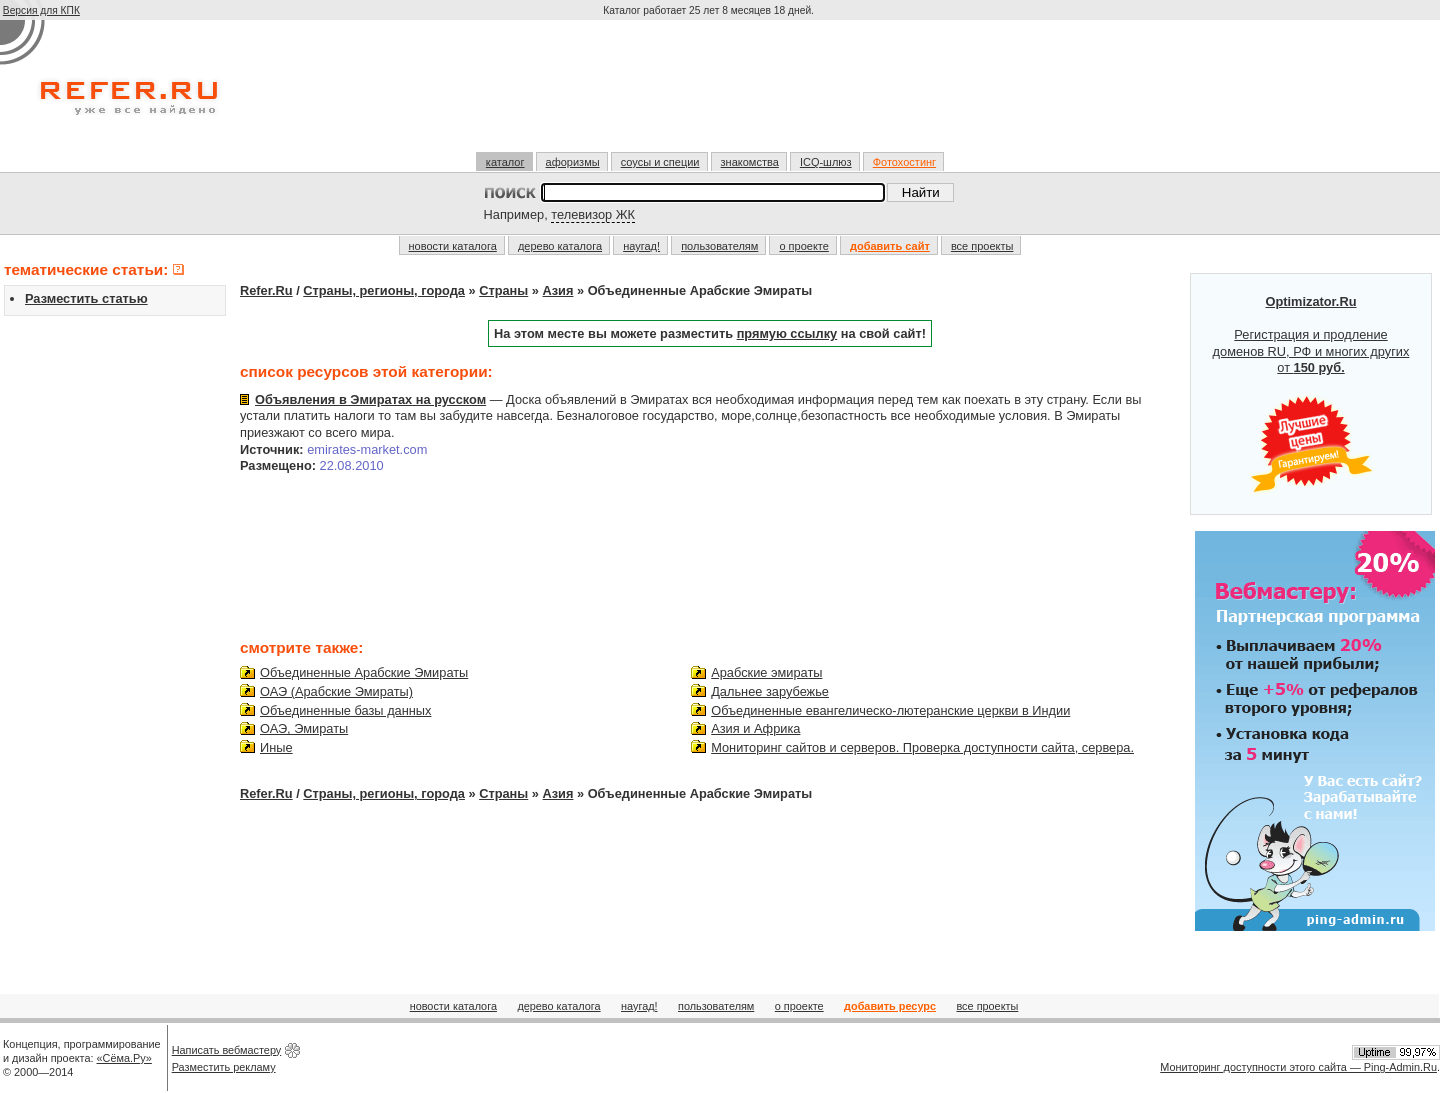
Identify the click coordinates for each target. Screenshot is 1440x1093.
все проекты (982, 246)
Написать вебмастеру (227, 1050)
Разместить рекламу (224, 1067)
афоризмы (573, 162)
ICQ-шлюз (826, 162)
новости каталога (453, 246)
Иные (276, 747)
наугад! (641, 246)
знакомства (750, 162)
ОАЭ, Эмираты (304, 728)
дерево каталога (560, 246)
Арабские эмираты (766, 672)
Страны (503, 290)
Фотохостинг (904, 162)
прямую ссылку (787, 333)
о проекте (803, 246)
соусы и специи (660, 162)
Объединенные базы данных (345, 710)
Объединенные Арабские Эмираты (364, 672)
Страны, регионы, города (384, 290)
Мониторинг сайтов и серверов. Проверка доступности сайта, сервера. (922, 747)
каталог (505, 162)
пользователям (719, 246)
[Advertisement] (711, 94)
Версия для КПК (41, 10)
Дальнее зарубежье (770, 691)
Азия (558, 290)
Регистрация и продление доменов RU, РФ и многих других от (1311, 394)
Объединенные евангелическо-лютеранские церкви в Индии (890, 710)
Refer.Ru (266, 290)
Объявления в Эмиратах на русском (370, 399)
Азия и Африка (755, 728)
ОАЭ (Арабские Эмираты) (336, 691)
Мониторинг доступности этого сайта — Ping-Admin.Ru (1298, 1067)
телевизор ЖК (593, 214)
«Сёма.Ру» (124, 1058)
